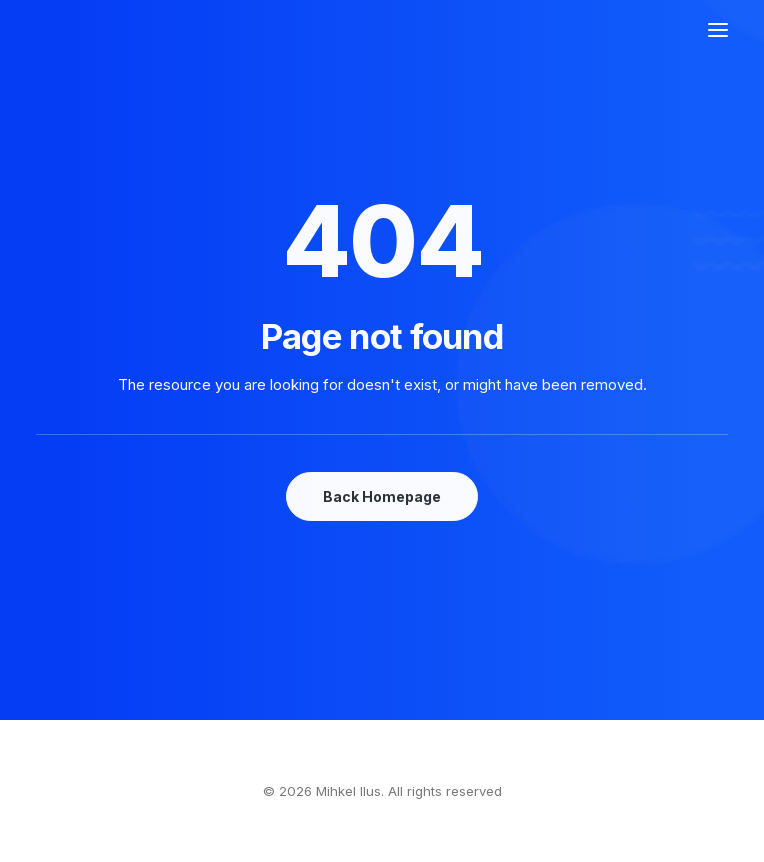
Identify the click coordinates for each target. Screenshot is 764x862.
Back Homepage (382, 496)
